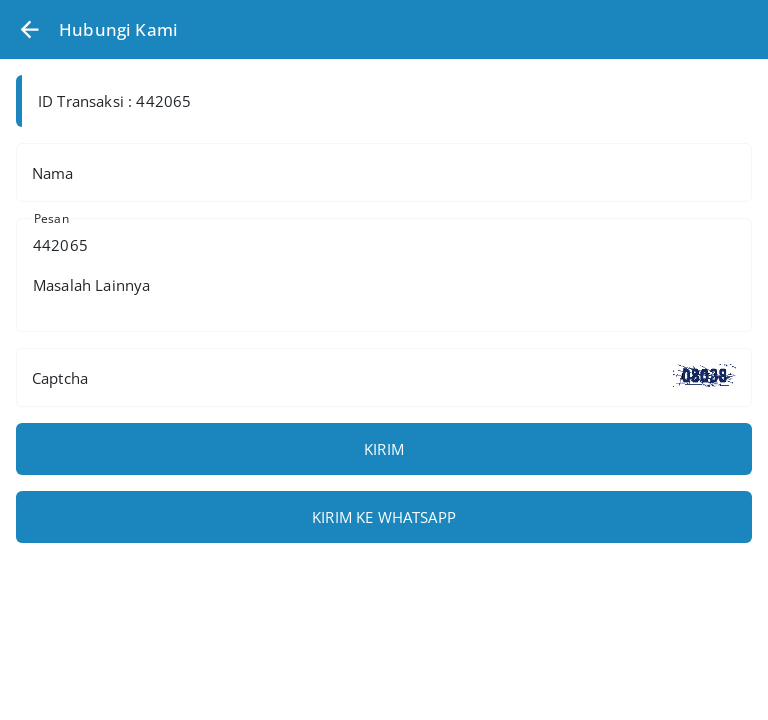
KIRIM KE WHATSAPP (384, 517)
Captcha (60, 378)
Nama (53, 173)
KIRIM (384, 449)
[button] (29, 29)
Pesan (51, 218)
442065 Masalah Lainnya (384, 275)
